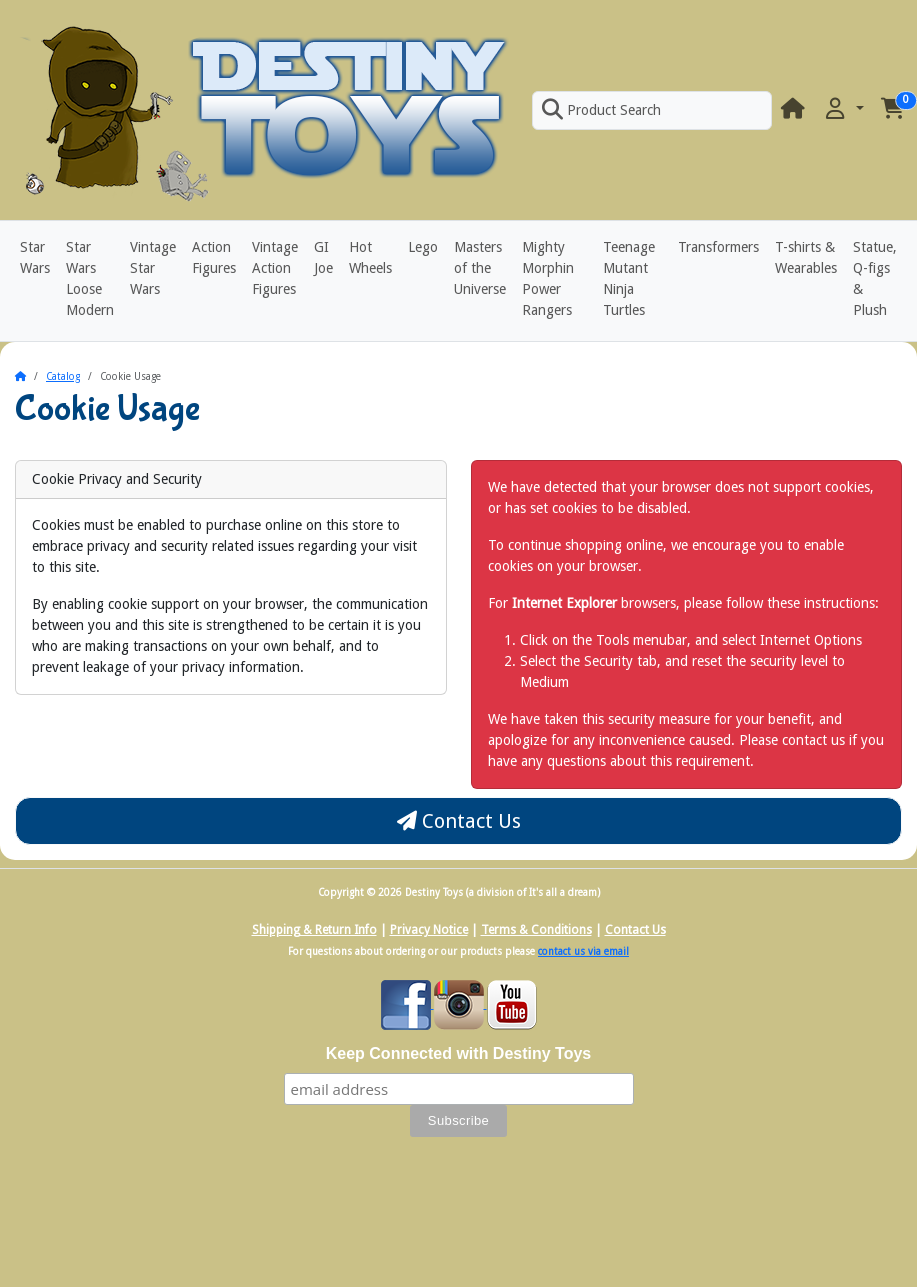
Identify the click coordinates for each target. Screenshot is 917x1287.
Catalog (63, 376)
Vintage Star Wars (153, 268)
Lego (423, 247)
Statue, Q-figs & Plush (875, 278)
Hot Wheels (370, 257)
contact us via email (583, 951)
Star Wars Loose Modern (90, 278)
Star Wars (35, 257)
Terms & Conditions (536, 930)
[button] (843, 109)
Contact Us (459, 821)
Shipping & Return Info (314, 930)
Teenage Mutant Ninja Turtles (629, 278)
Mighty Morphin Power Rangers (548, 278)
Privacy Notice (429, 930)
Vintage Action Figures (275, 268)
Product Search (601, 110)
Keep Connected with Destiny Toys (459, 1053)
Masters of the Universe (480, 268)
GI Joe (323, 257)
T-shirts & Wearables (806, 257)
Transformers (718, 247)
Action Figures (214, 257)
